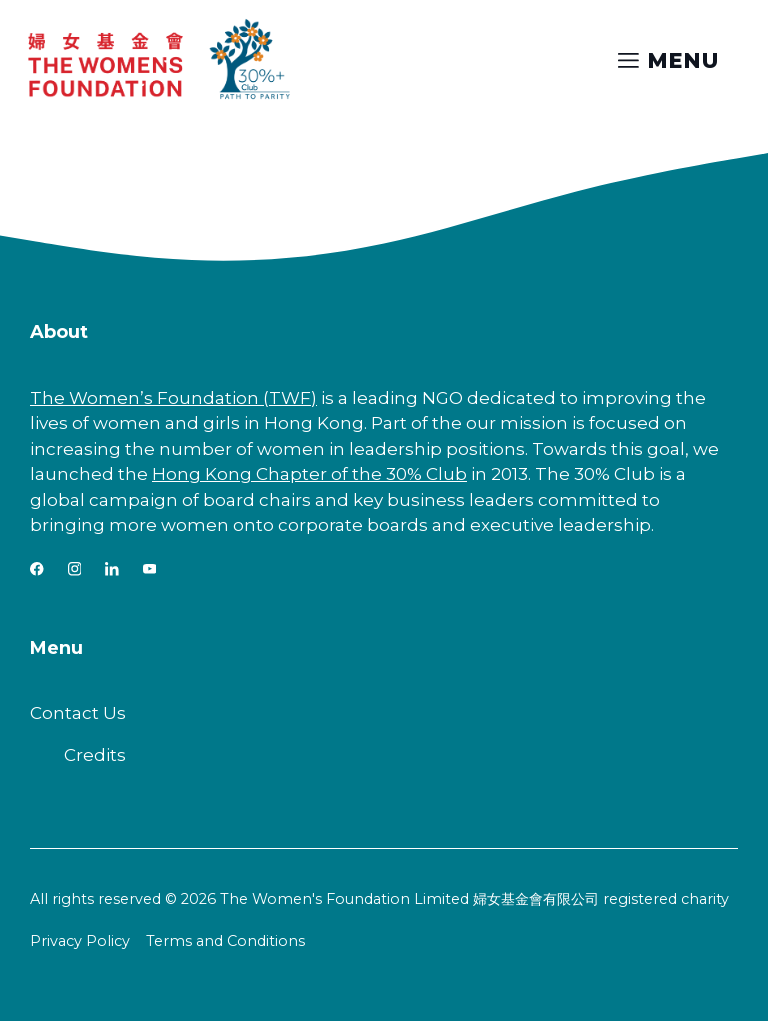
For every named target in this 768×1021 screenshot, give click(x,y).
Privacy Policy (80, 941)
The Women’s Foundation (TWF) (173, 398)
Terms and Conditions (225, 941)
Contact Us (78, 713)
